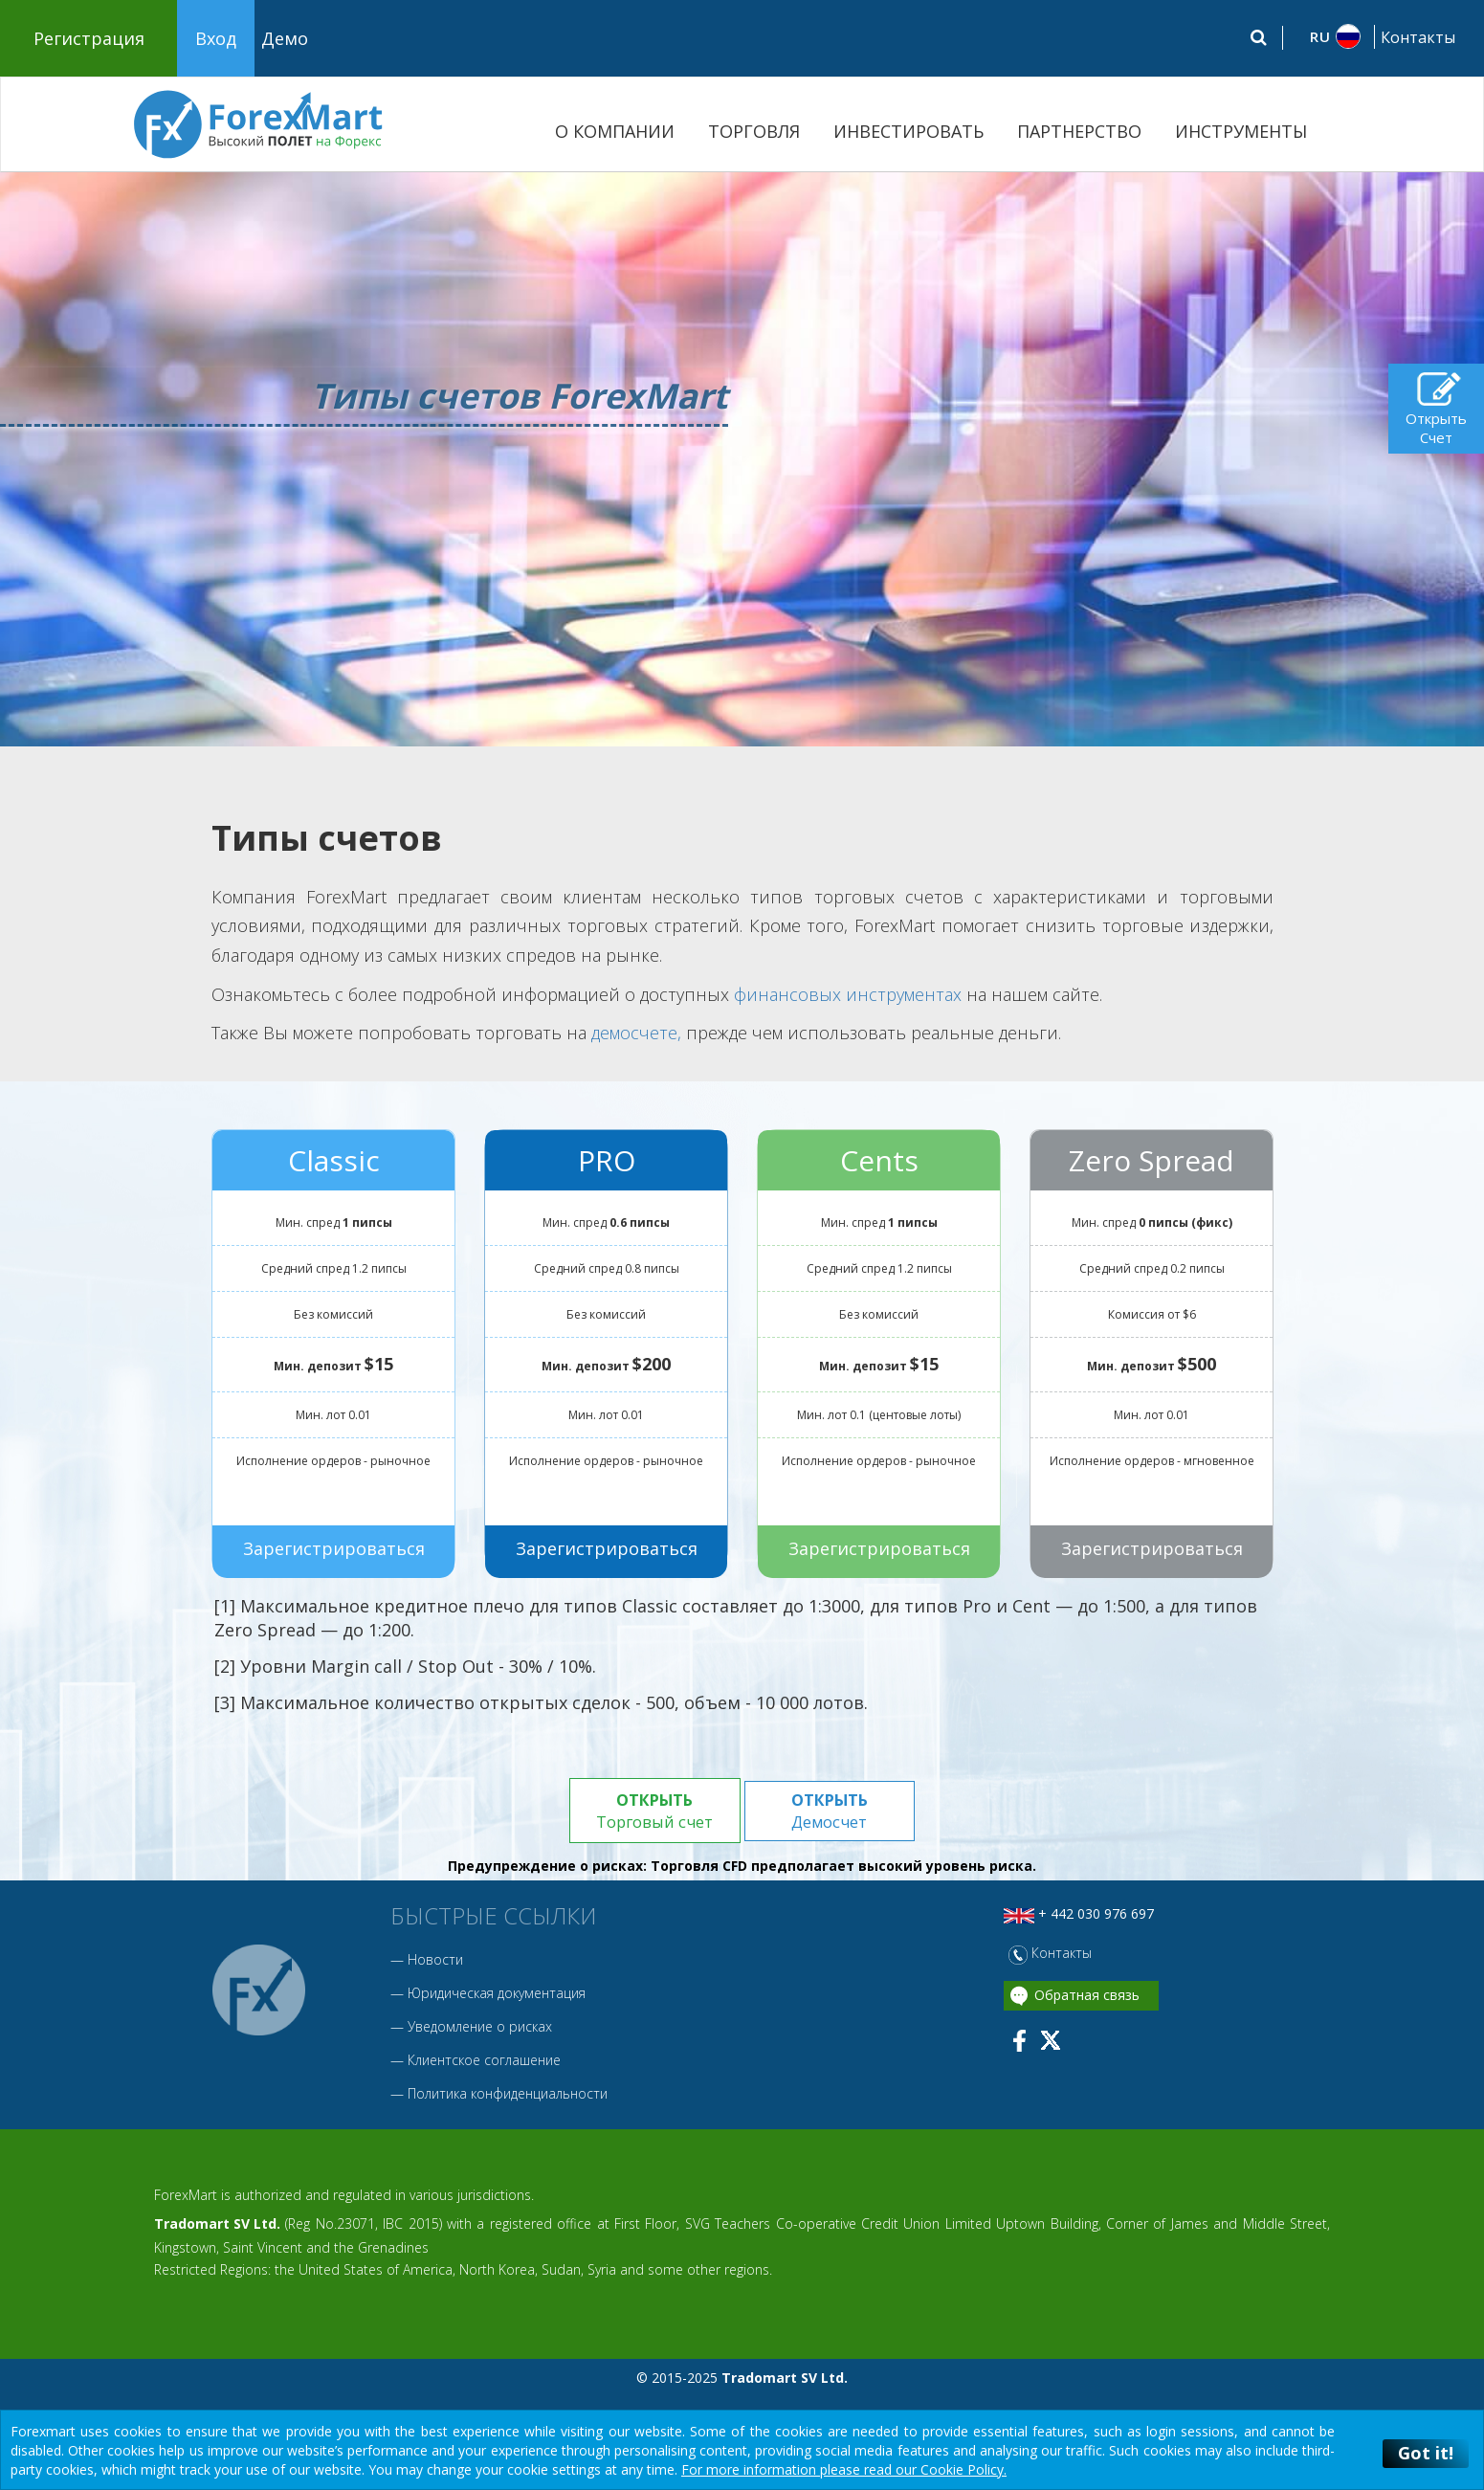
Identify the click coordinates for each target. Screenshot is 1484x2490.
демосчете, (636, 1032)
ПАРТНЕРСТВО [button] (1079, 131)
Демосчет (830, 1810)
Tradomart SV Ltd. (217, 2224)
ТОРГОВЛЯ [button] (754, 131)
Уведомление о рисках (480, 2027)
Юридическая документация (497, 1994)
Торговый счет (654, 1810)
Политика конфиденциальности (508, 2094)
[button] (1326, 36)
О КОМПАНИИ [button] (615, 131)
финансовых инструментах (848, 994)
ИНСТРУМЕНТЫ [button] (1241, 131)
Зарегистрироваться (333, 1548)
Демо (284, 38)
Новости (435, 1960)
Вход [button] (215, 38)
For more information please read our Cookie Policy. (844, 2469)
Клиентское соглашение (484, 2061)
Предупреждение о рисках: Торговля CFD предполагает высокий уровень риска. (742, 1867)
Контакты (1418, 37)
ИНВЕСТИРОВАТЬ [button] (908, 131)
